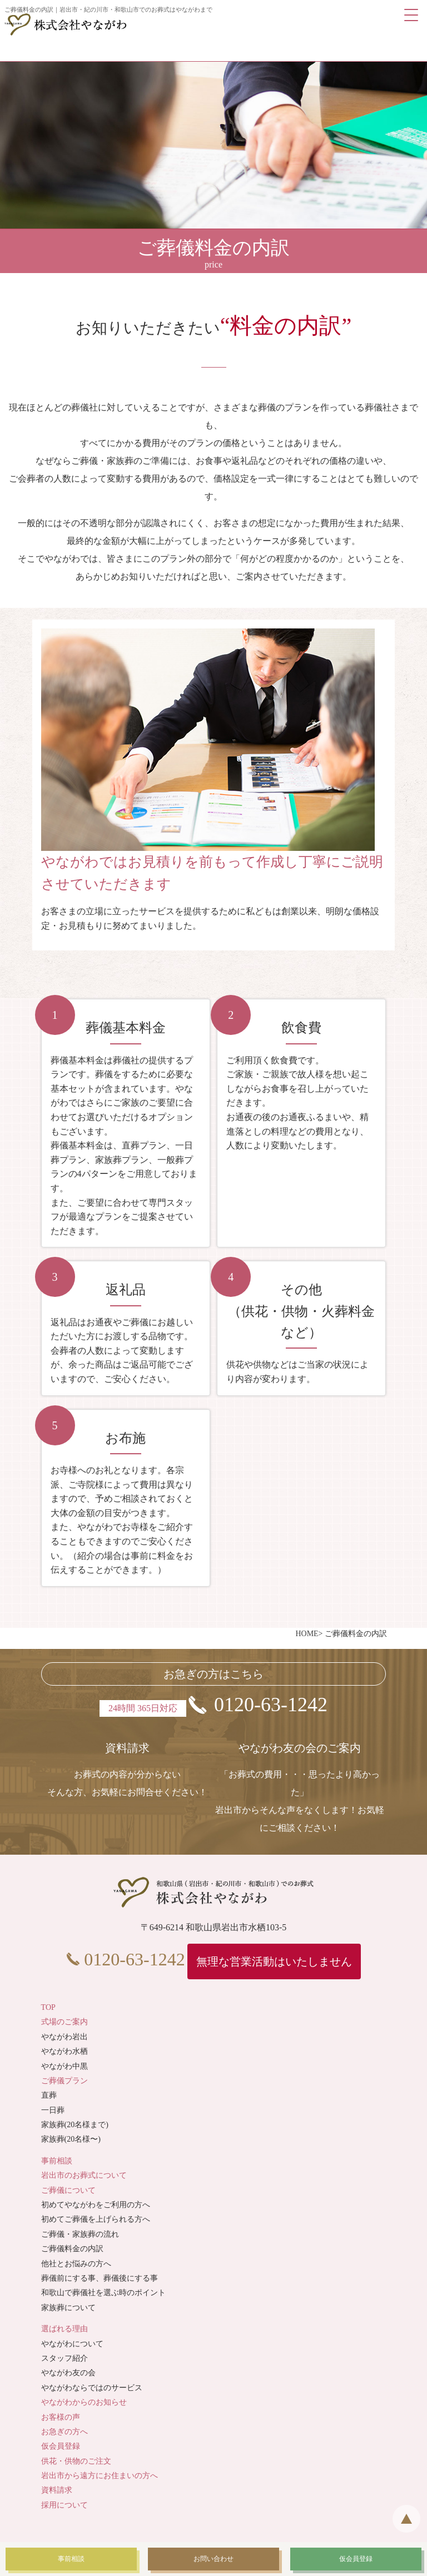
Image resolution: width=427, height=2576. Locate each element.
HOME (306, 1633)
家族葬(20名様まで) (74, 2125)
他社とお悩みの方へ (76, 2264)
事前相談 (56, 2161)
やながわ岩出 (64, 2037)
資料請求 (56, 2490)
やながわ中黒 (64, 2066)
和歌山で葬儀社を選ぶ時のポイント (103, 2292)
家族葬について (68, 2307)
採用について (64, 2505)
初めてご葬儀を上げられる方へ (95, 2219)
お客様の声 (60, 2417)
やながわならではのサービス (91, 2388)
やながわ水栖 (64, 2051)
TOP (48, 2007)
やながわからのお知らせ (84, 2402)
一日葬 (52, 2110)
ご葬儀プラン (64, 2081)
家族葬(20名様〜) (71, 2139)
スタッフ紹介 (64, 2358)
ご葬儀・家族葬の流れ (80, 2234)
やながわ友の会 (68, 2373)
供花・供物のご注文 (76, 2461)
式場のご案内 (64, 2022)
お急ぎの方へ (64, 2432)
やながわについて (72, 2344)
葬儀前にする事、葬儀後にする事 (99, 2278)
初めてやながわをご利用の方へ (95, 2205)
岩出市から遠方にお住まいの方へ (99, 2475)
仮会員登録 (60, 2446)
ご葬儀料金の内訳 (72, 2249)
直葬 (49, 2095)
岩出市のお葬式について (84, 2175)
